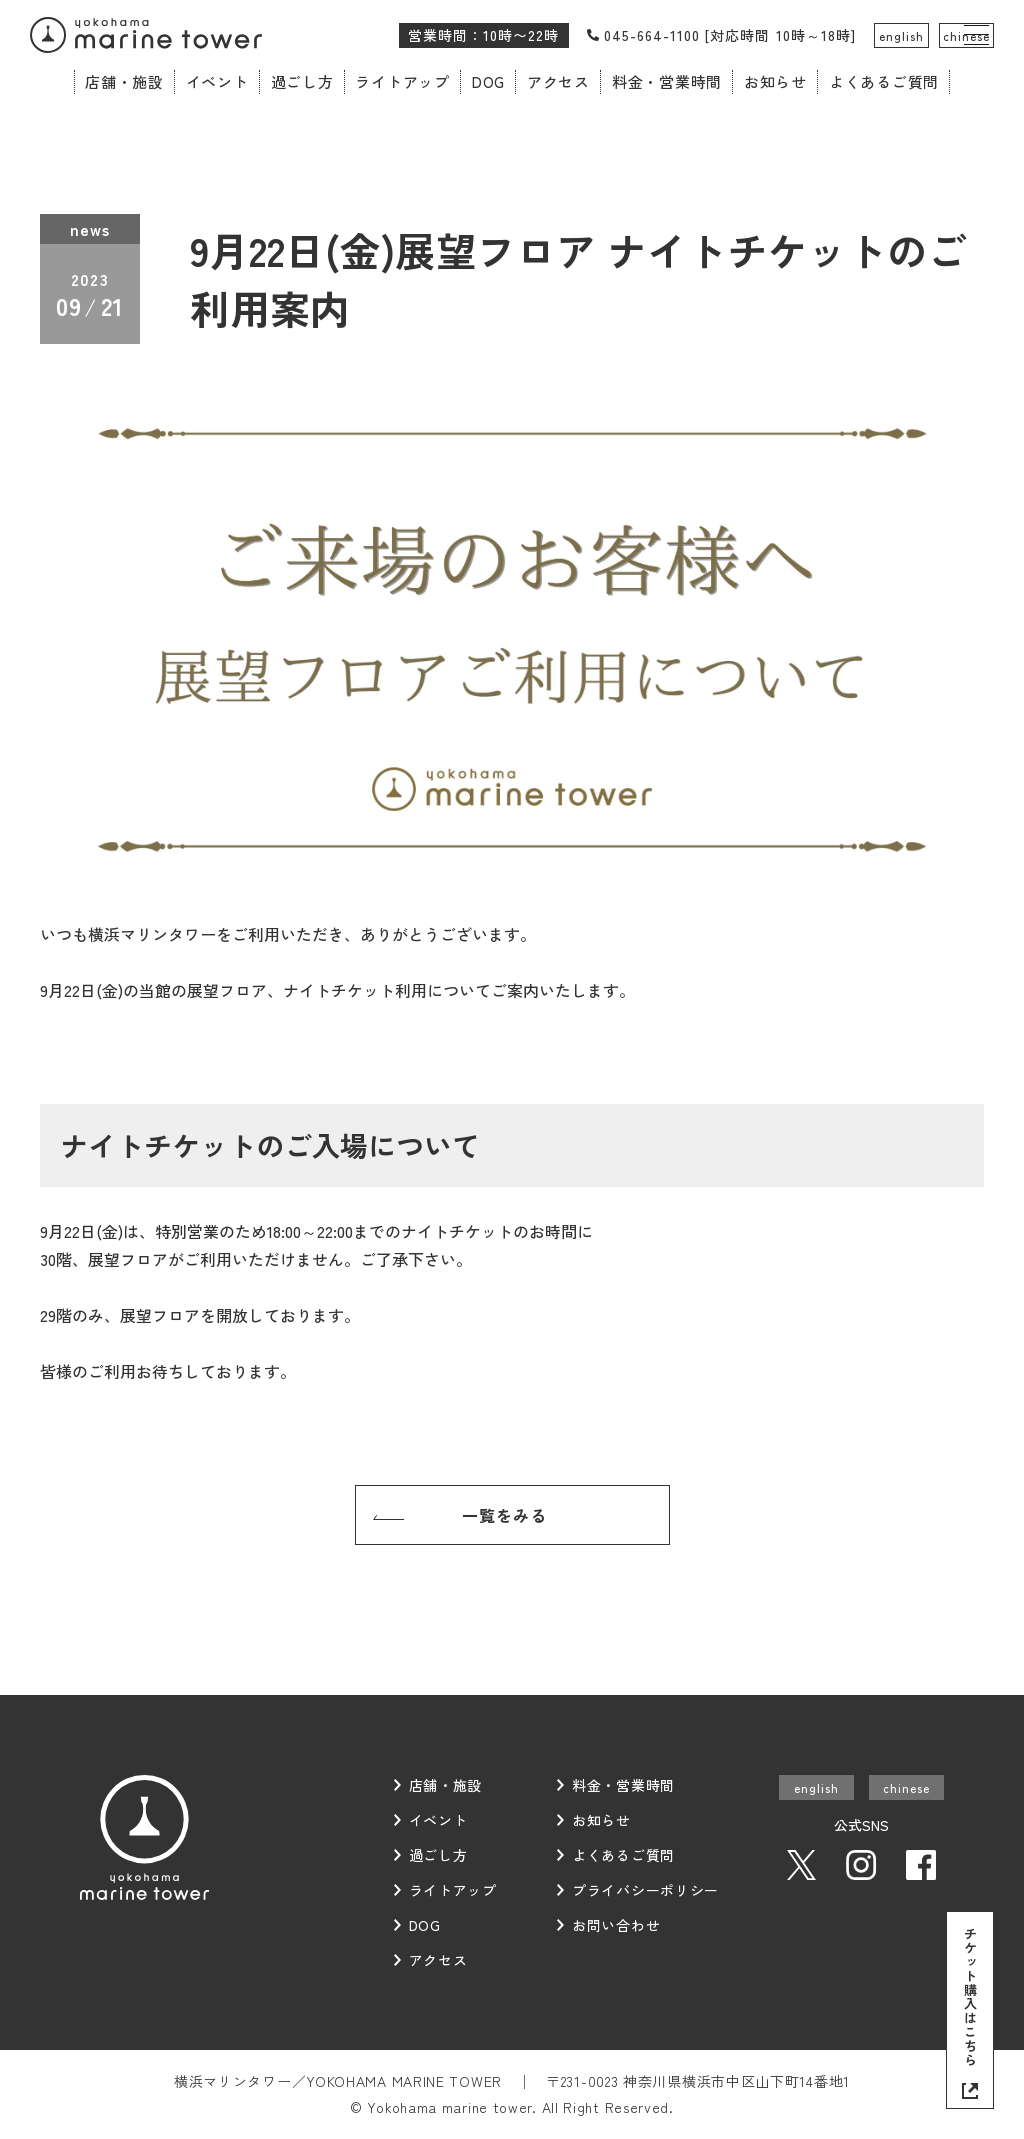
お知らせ (775, 81)
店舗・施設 (124, 81)
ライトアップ (402, 81)
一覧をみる (505, 1515)
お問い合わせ (616, 1925)
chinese (966, 35)
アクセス (558, 81)
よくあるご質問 (884, 81)
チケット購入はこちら (970, 1997)
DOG (488, 81)
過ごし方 (302, 81)
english (901, 35)
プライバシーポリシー (645, 1890)
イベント (217, 81)
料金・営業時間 (667, 81)
